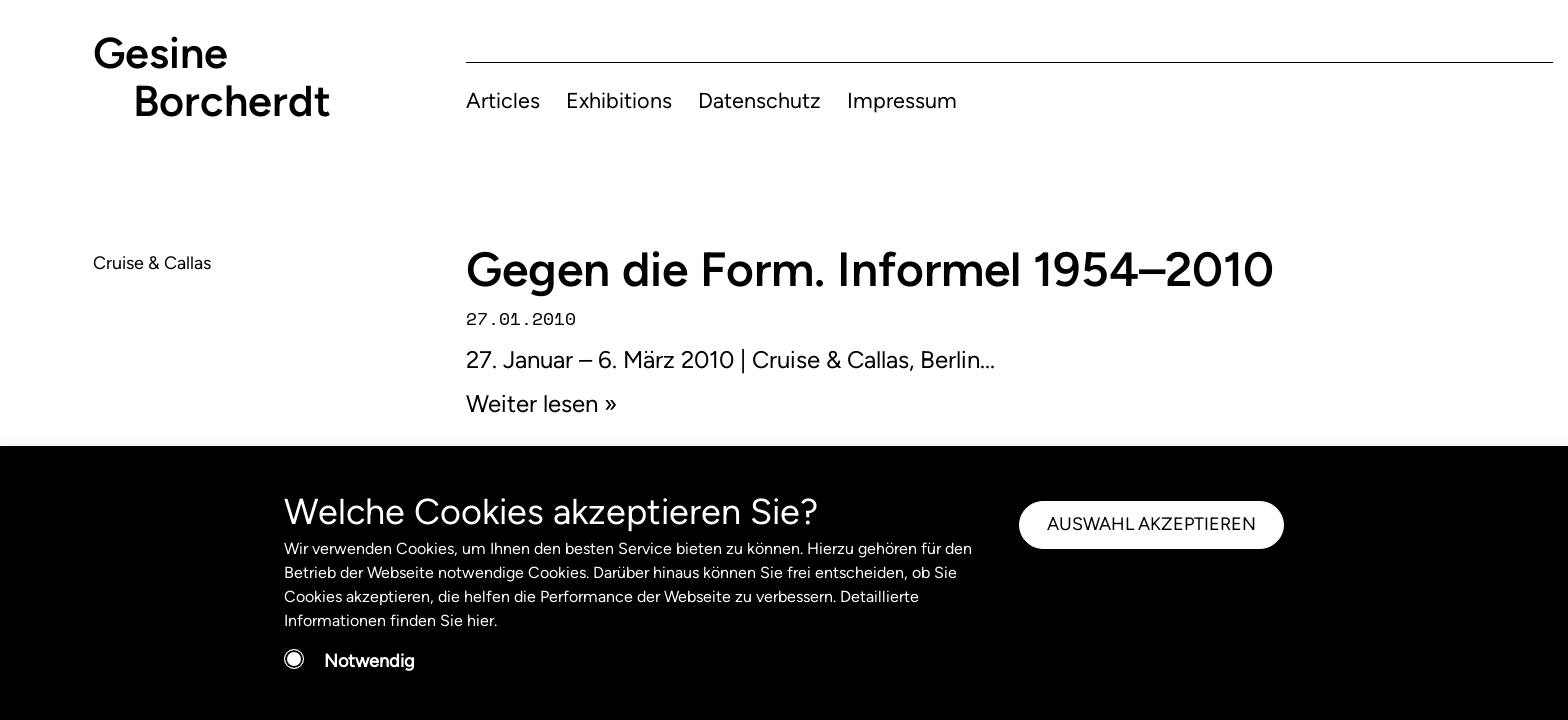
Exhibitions (619, 100)
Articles (503, 100)
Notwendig (369, 661)
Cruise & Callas (152, 263)
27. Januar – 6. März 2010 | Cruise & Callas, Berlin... (730, 359)
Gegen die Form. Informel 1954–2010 (870, 269)
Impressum (902, 100)
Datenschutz (759, 100)
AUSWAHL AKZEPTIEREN (1151, 524)
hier (480, 620)
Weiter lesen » (541, 403)
